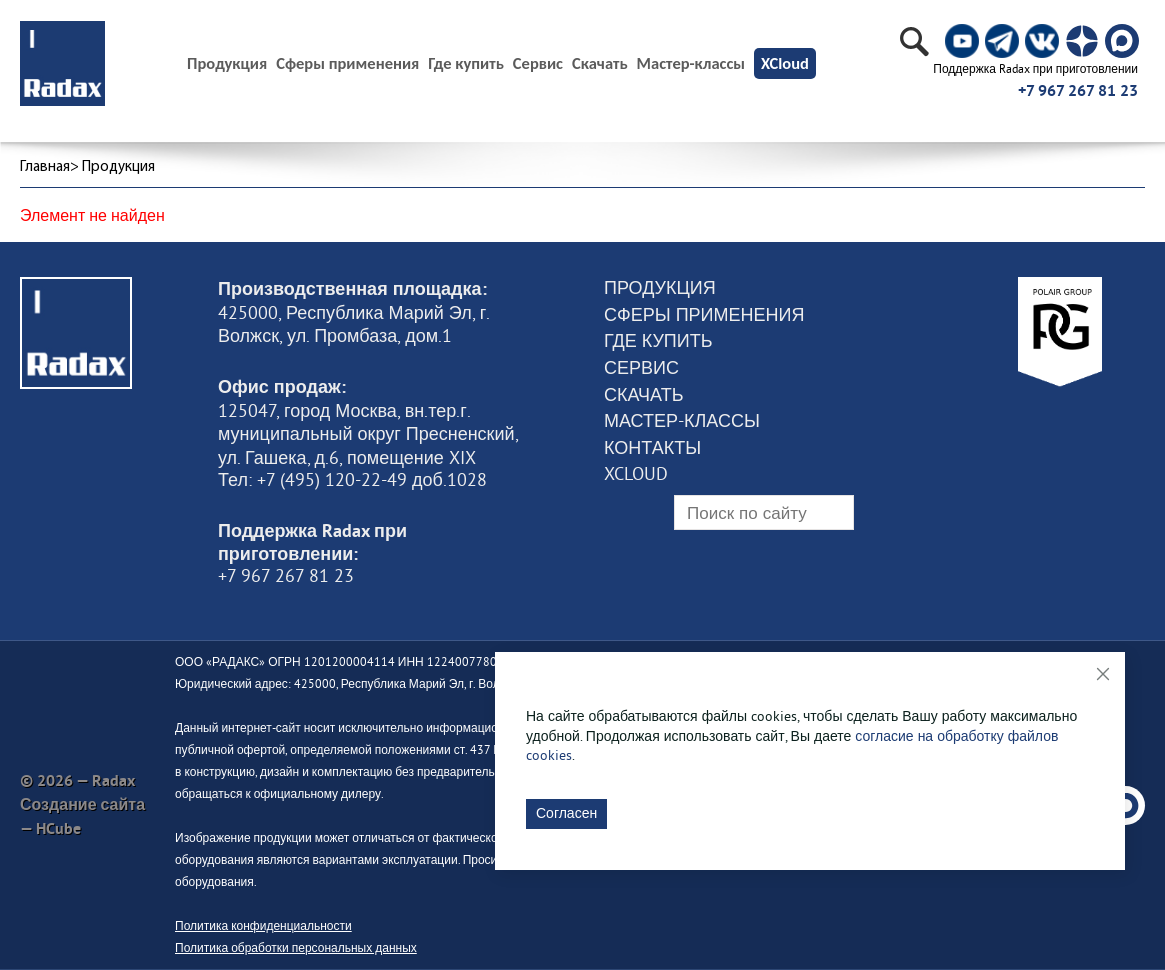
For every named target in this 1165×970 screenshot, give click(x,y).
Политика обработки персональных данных (296, 947)
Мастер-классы (691, 63)
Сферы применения (347, 63)
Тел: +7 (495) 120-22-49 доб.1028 (352, 480)
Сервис (538, 63)
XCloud (785, 63)
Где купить (466, 63)
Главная (45, 167)
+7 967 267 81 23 (1078, 90)
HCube (58, 828)
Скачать (600, 63)
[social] (962, 41)
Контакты (652, 448)
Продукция (660, 288)
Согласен (566, 813)
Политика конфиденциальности (263, 925)
